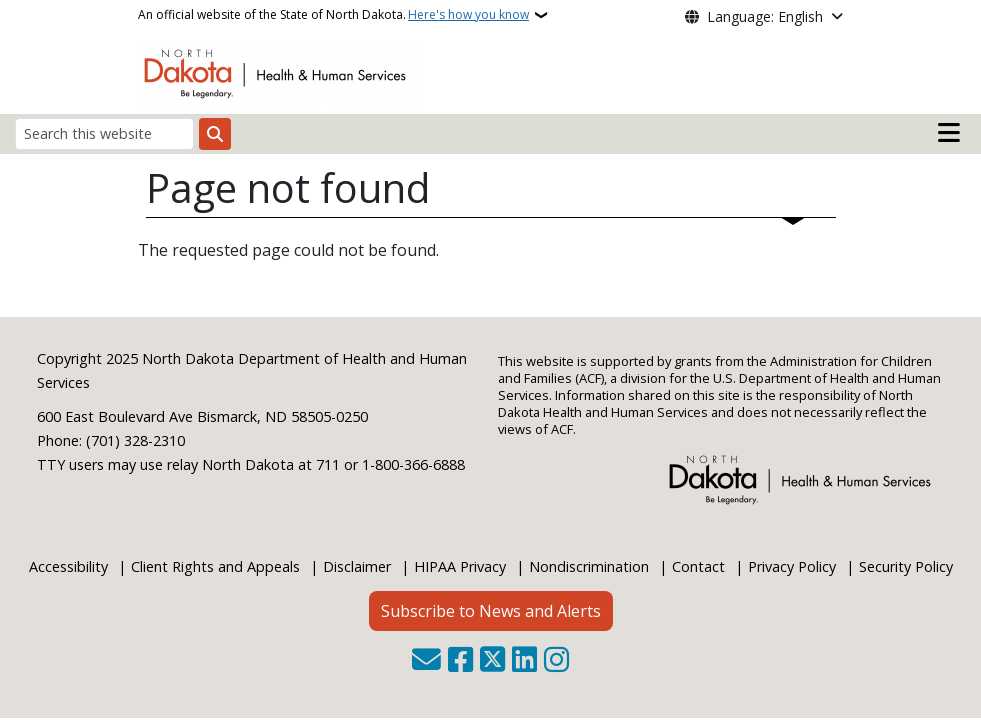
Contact (698, 566)
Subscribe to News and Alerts (491, 611)
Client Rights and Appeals (215, 566)
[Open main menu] (949, 133)
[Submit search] (215, 134)
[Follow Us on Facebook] (460, 661)
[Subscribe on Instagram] (556, 661)
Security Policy (906, 566)
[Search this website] (104, 133)
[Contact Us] (426, 661)
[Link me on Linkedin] (524, 661)
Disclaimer (357, 566)
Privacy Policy (792, 566)
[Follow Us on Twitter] (492, 661)
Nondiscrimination (589, 566)
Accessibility (68, 566)
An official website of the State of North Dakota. (333, 15)
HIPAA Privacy (460, 566)
